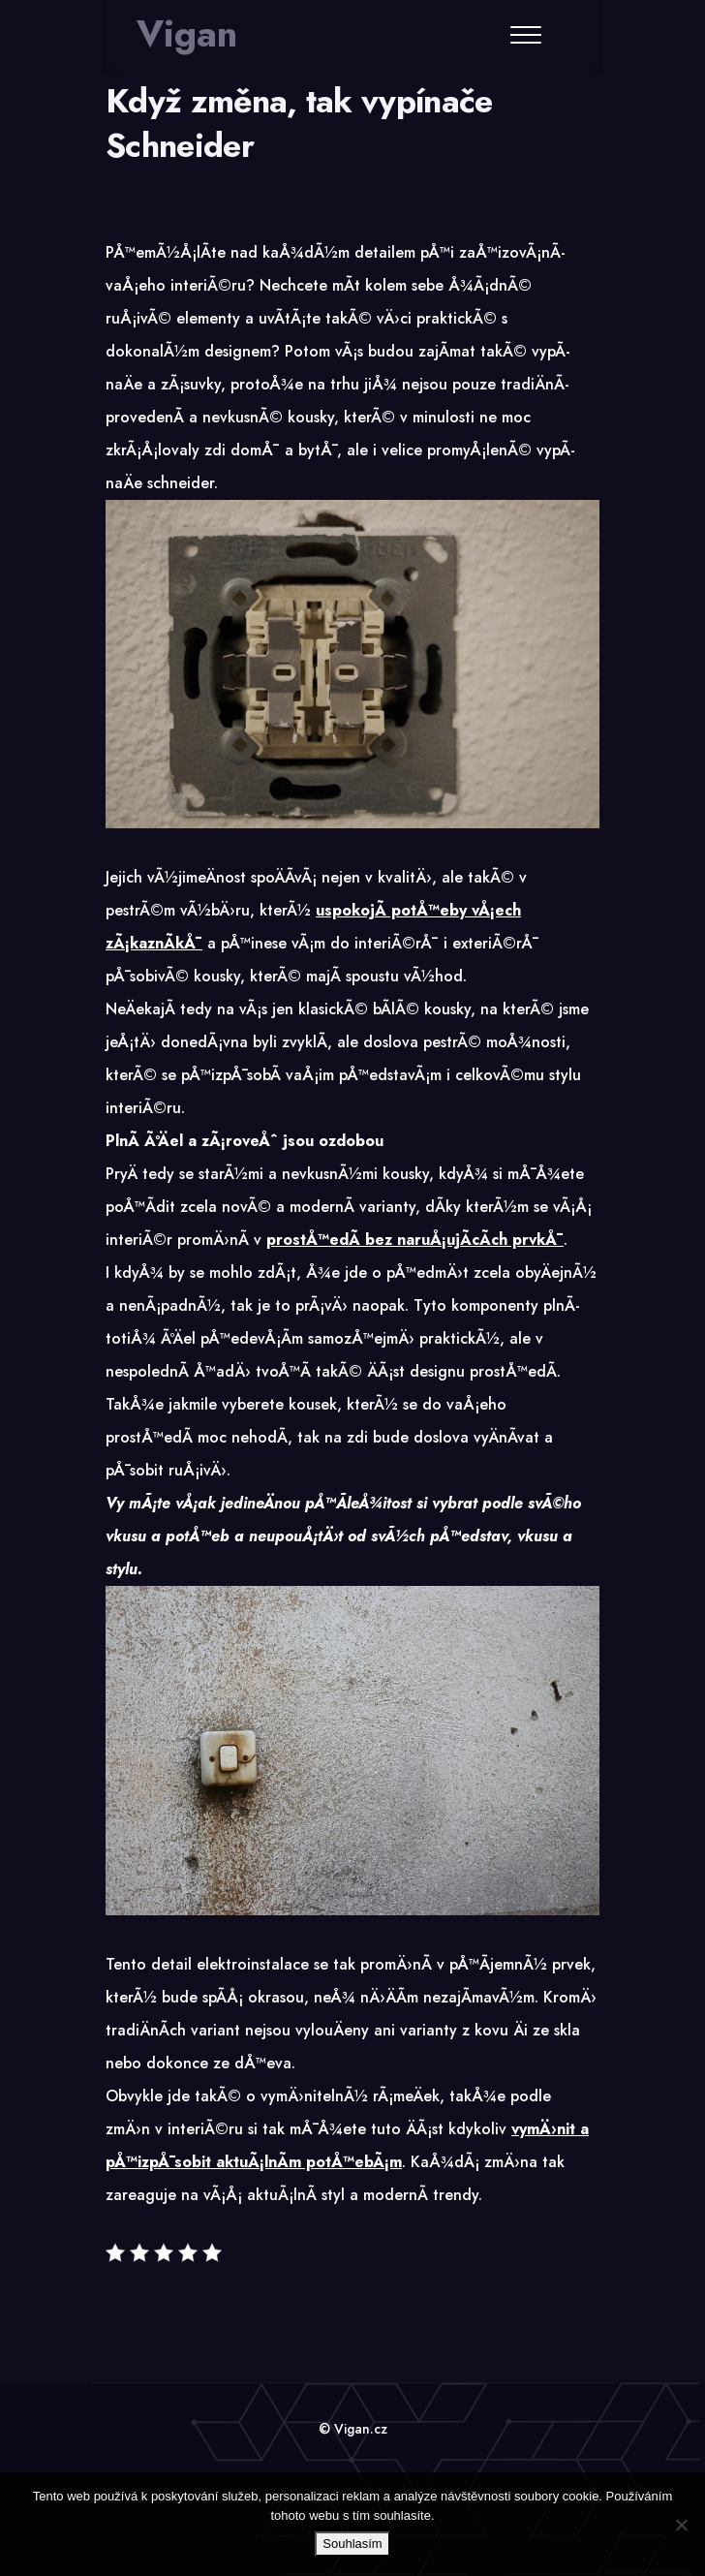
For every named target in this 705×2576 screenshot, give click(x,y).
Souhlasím (352, 2543)
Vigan (187, 34)
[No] (680, 2524)
